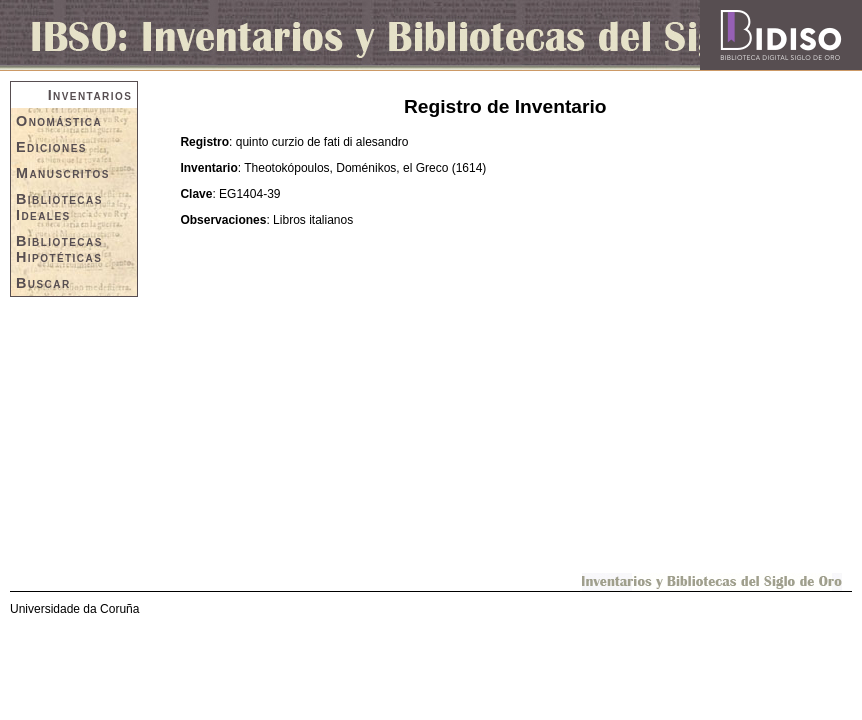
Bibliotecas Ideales (59, 207)
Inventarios (90, 95)
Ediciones (51, 147)
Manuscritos (63, 173)
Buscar (43, 283)
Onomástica (59, 121)
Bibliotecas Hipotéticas (59, 249)
